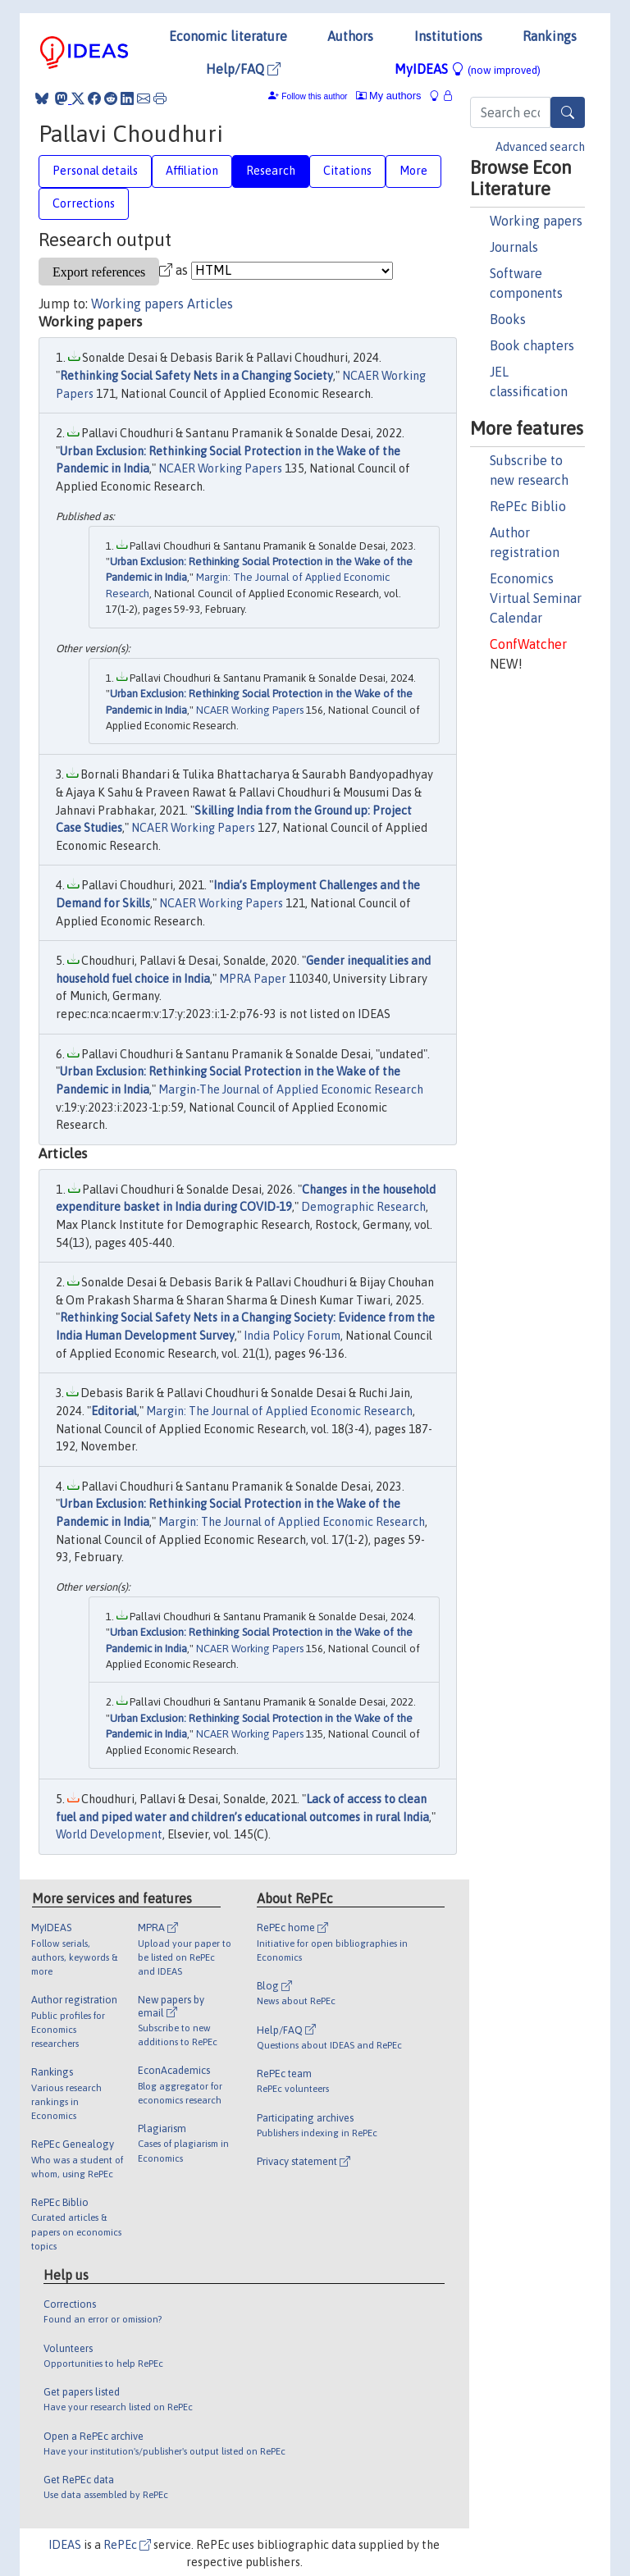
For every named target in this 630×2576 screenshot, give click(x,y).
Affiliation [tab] (192, 170)
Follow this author (314, 96)
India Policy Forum (292, 1335)
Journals (514, 247)
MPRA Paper (252, 978)
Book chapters (532, 345)
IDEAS (64, 2544)
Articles (210, 303)
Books (508, 319)
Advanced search (540, 146)
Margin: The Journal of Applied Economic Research (279, 1411)
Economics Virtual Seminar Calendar (536, 598)
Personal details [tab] (95, 170)
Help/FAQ (243, 69)
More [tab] (413, 170)
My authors (389, 95)
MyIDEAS (468, 69)
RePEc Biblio (528, 506)
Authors (350, 36)
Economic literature (228, 36)
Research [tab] (270, 170)
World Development (109, 1834)
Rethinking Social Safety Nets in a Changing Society (196, 375)
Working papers (536, 220)
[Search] (567, 112)
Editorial (114, 1411)
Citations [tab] (347, 170)
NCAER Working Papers (220, 468)
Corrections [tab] (83, 203)
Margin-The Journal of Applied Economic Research (290, 1089)
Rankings (550, 36)
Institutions (448, 36)
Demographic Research (363, 1206)
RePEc (127, 2544)
